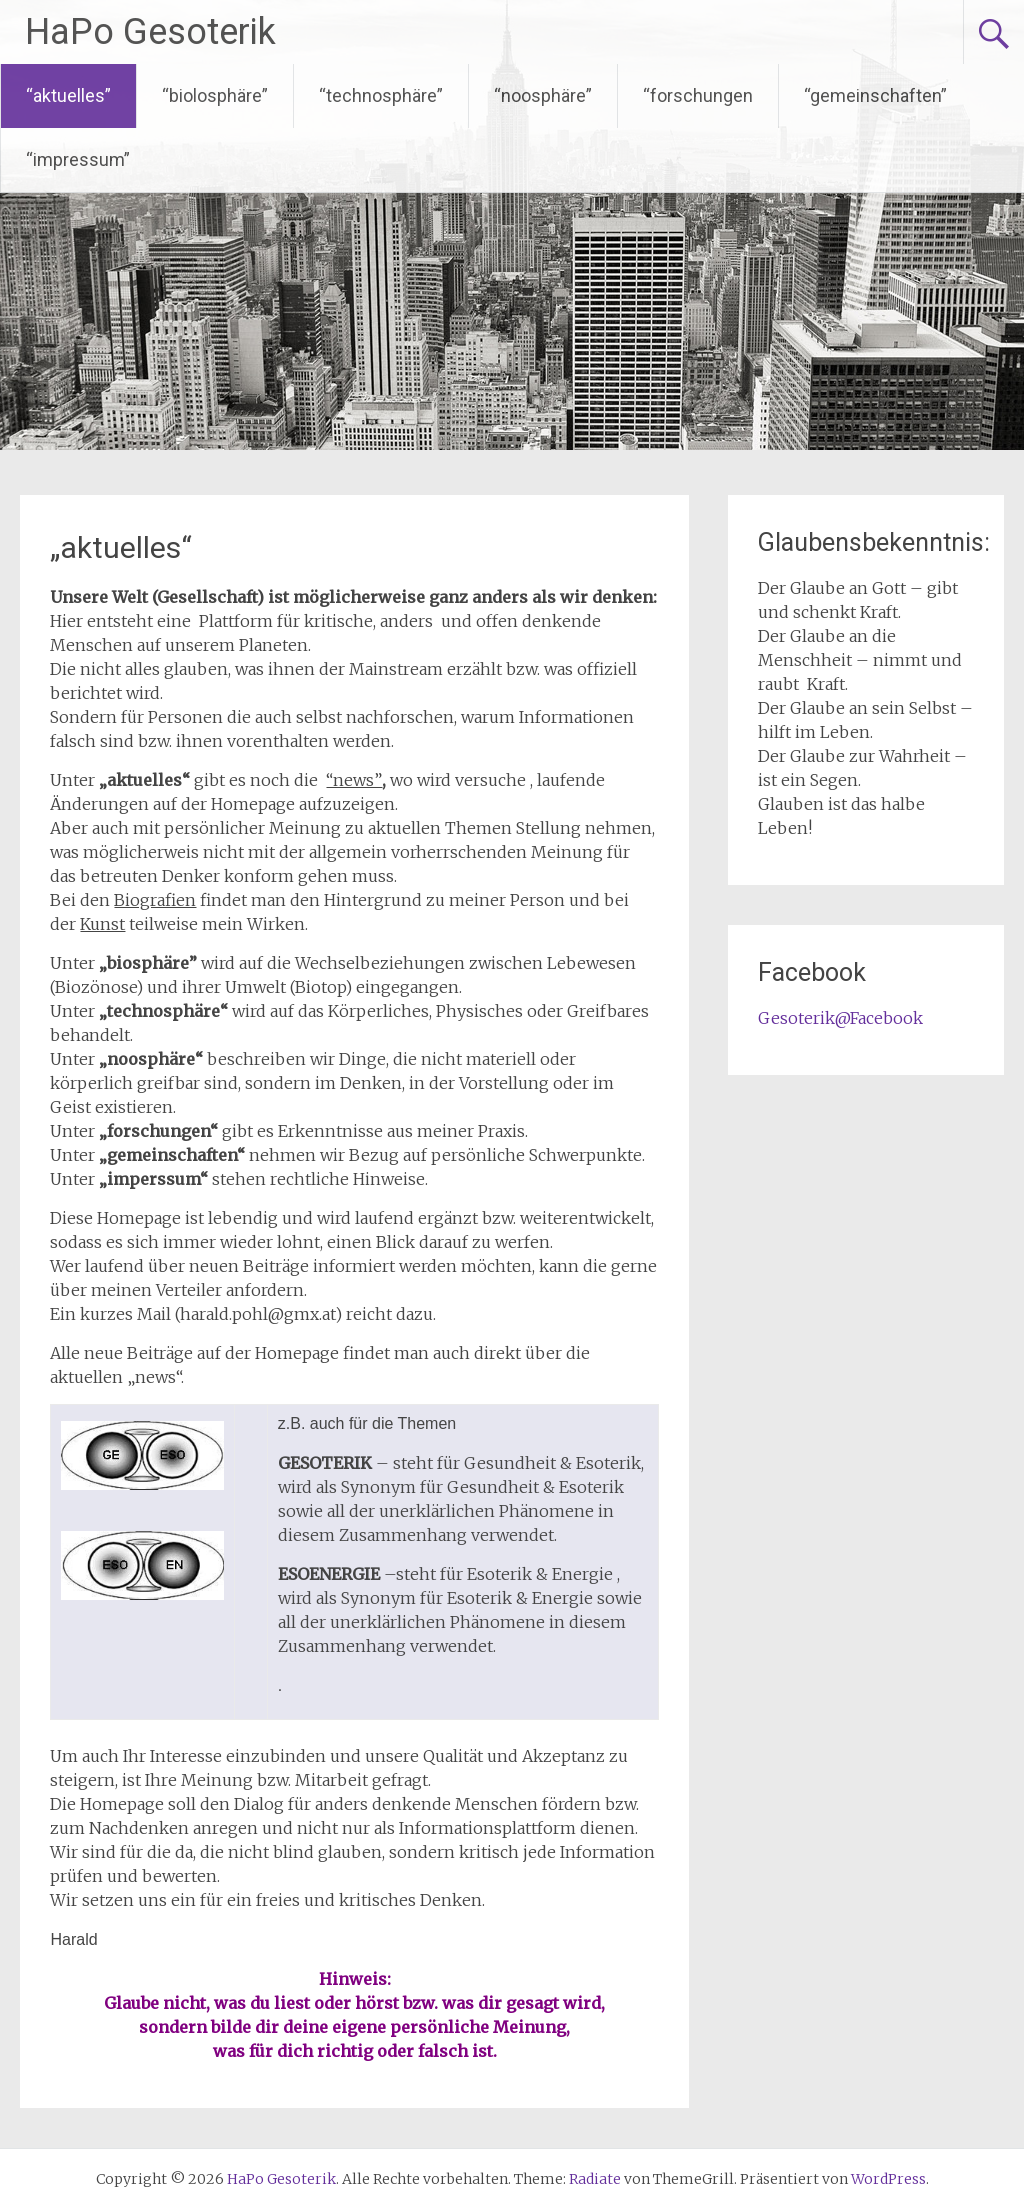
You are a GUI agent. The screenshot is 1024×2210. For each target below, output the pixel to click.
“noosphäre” (543, 95)
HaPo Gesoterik (150, 32)
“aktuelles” (68, 95)
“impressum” (78, 159)
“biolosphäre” (215, 95)
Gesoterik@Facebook (840, 1018)
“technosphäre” (381, 95)
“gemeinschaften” (875, 95)
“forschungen (698, 95)
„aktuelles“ (121, 547)
